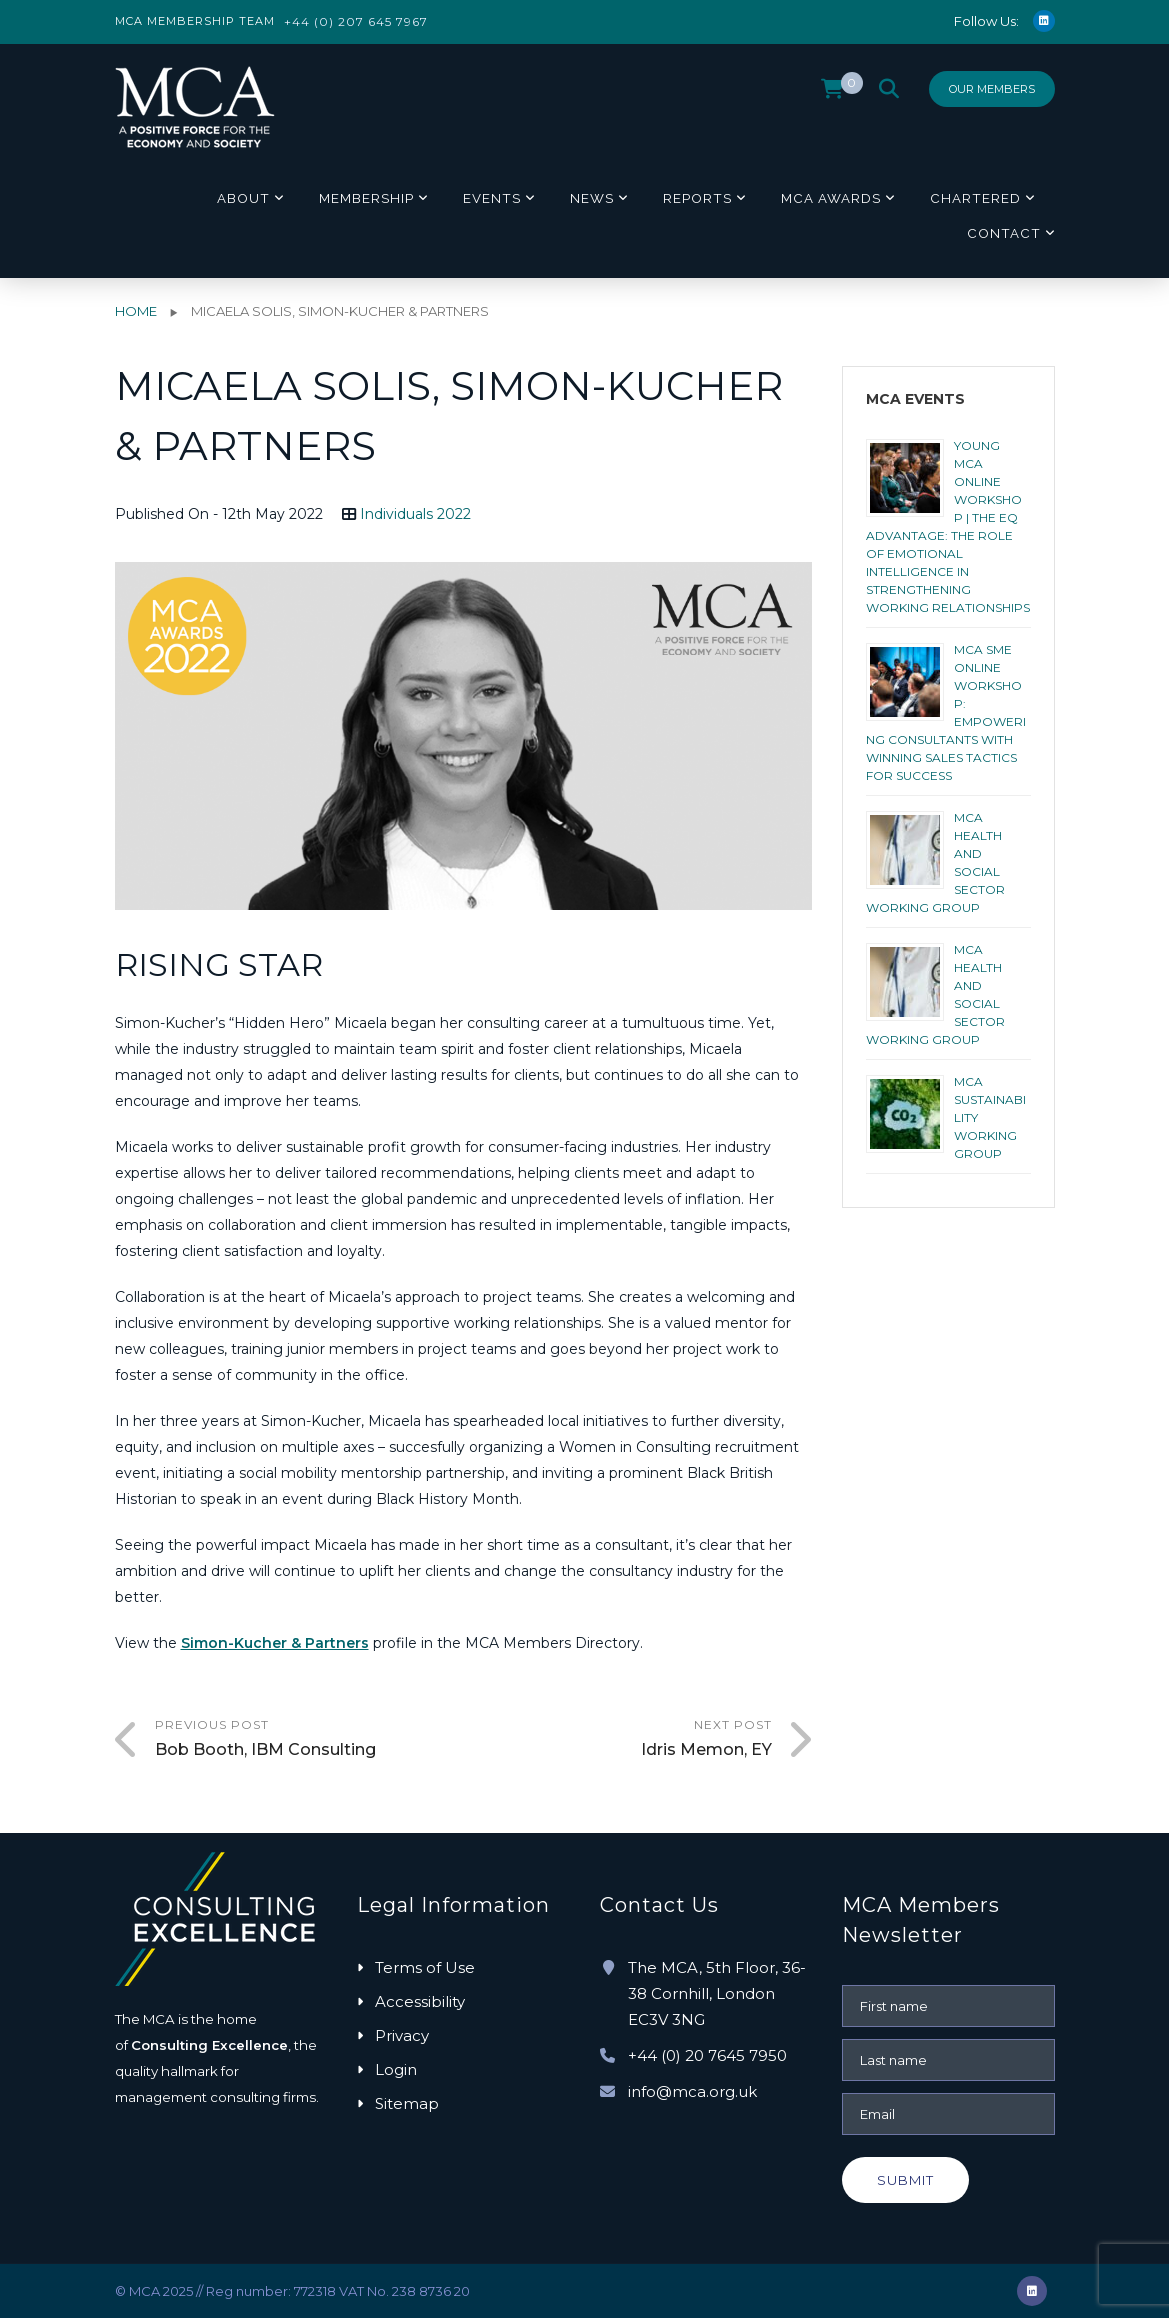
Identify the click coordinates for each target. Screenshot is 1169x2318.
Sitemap (407, 2103)
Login (396, 2069)
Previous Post (309, 1740)
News (592, 198)
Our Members (992, 89)
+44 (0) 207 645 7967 (356, 21)
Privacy (402, 2035)
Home (136, 311)
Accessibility (420, 2001)
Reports (697, 198)
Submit (905, 2180)
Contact (1004, 233)
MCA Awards (831, 198)
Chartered (975, 198)
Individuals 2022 (415, 514)
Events (492, 198)
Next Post (617, 1740)
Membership (366, 198)
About (243, 198)
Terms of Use (425, 1967)
